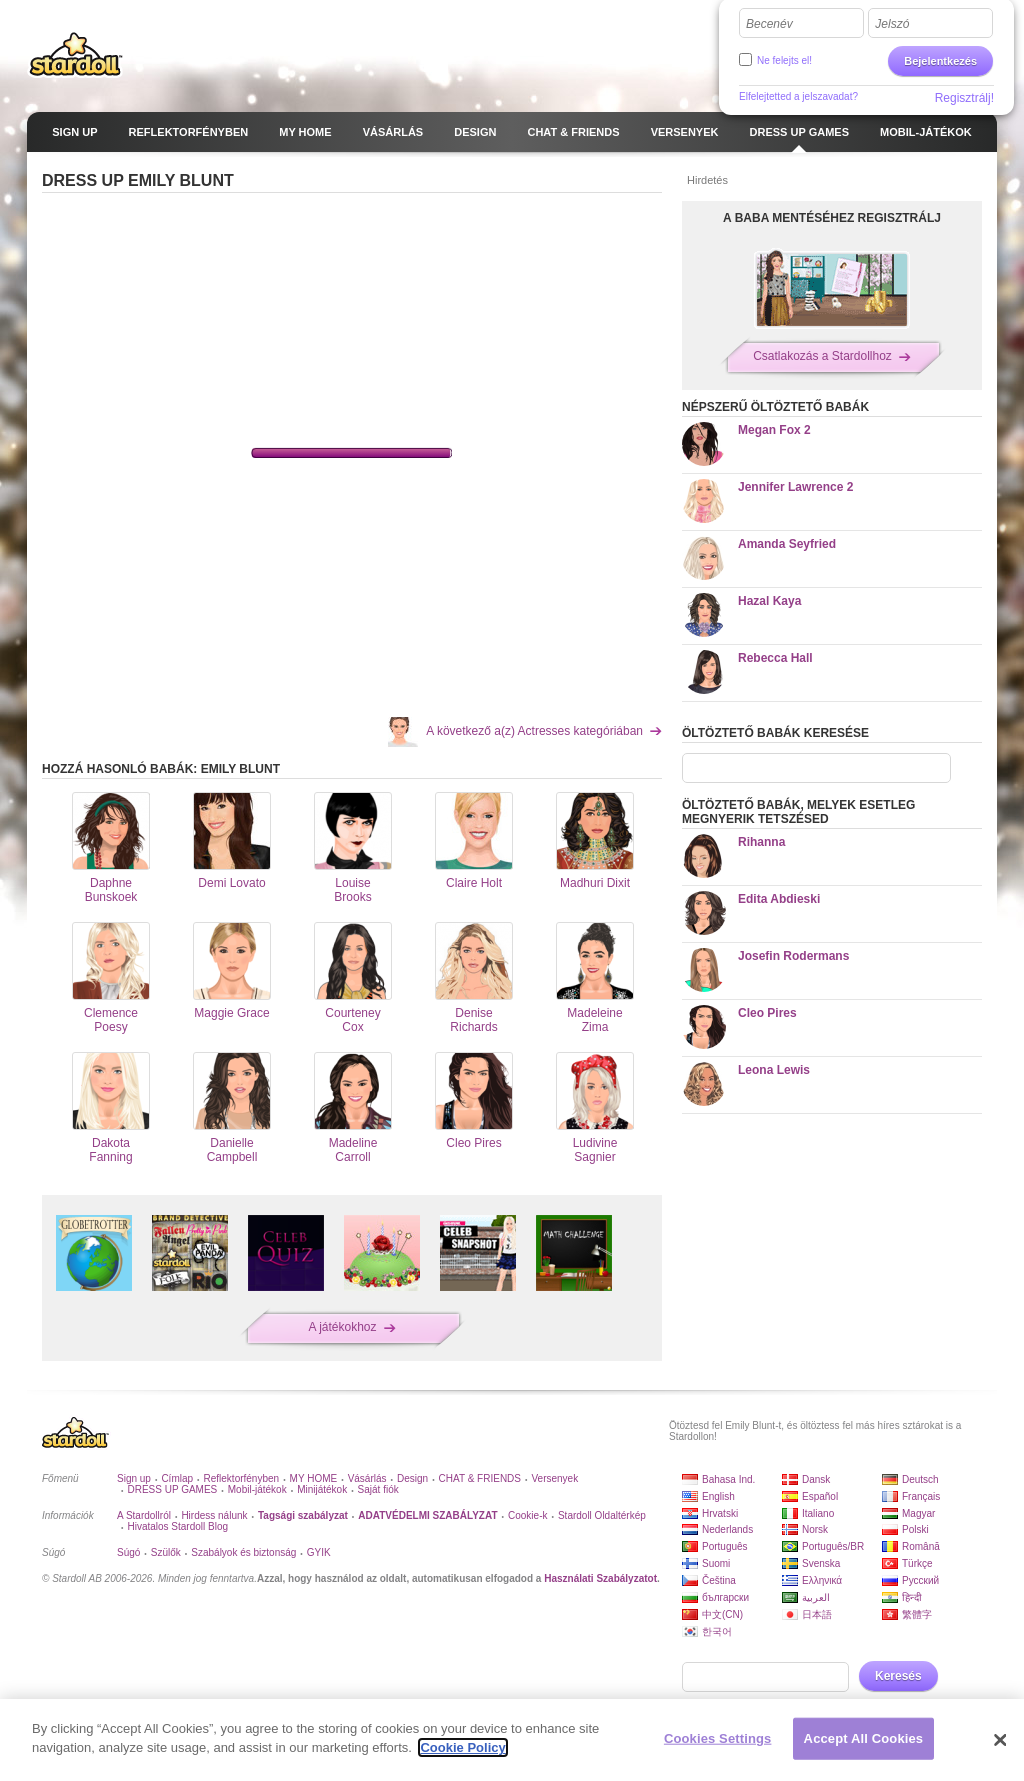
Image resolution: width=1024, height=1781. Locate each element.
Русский (920, 1580)
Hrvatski (720, 1513)
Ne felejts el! (784, 60)
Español (820, 1496)
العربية (816, 1597)
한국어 (717, 1631)
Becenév (769, 24)
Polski (915, 1529)
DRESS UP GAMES (172, 1489)
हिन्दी (912, 1597)
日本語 (817, 1614)
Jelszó (892, 24)
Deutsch (920, 1479)
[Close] (1000, 1740)
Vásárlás (367, 1478)
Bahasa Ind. (728, 1479)
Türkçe (917, 1563)
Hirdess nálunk (214, 1515)
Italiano (818, 1513)
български (725, 1597)
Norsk (815, 1529)
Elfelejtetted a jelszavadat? (798, 96)
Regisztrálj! (964, 98)
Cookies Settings (718, 1738)
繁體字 (917, 1614)
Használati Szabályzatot (600, 1578)
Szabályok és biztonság (243, 1552)
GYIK (319, 1552)
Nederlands (727, 1529)
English (718, 1496)
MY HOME (314, 1478)
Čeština (719, 1580)
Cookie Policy (462, 1747)
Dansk (816, 1479)
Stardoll (76, 54)
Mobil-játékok (257, 1489)
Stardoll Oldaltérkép (602, 1515)
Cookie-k (527, 1515)
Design (412, 1478)
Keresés (898, 1676)
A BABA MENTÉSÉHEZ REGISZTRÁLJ (832, 218)
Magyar (918, 1513)
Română (921, 1546)
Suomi (716, 1563)
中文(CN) (722, 1614)
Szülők (166, 1552)
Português (725, 1546)
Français (921, 1496)
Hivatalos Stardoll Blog (177, 1526)
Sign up (134, 1478)
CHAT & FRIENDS (480, 1478)
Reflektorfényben (242, 1478)
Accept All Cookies (864, 1738)
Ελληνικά (822, 1580)
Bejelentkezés (940, 61)
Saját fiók (378, 1489)
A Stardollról (144, 1515)
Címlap (177, 1478)
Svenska (821, 1563)
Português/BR (833, 1546)
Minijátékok (322, 1489)
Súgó (128, 1552)
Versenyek (554, 1478)
